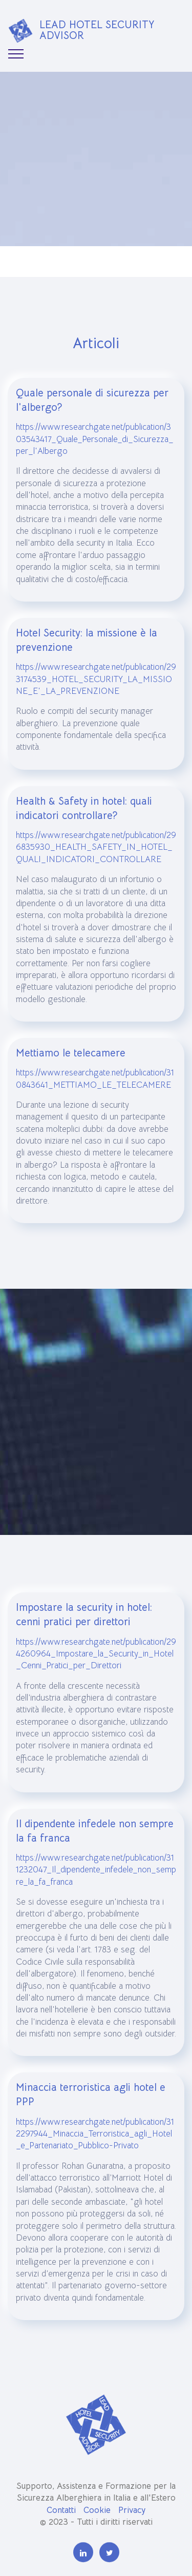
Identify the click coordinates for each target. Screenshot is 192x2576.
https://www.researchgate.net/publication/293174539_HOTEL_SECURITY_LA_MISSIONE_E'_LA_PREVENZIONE (96, 711)
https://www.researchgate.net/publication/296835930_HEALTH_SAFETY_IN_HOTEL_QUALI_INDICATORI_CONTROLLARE (96, 880)
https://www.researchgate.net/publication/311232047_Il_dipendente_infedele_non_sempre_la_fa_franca (96, 1902)
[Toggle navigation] (16, 54)
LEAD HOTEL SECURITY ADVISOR (97, 30)
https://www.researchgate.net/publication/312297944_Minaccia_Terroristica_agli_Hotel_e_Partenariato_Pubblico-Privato (95, 2166)
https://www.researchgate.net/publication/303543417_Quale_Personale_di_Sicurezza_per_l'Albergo (95, 471)
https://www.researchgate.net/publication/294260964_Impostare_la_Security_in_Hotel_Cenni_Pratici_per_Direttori (96, 1686)
